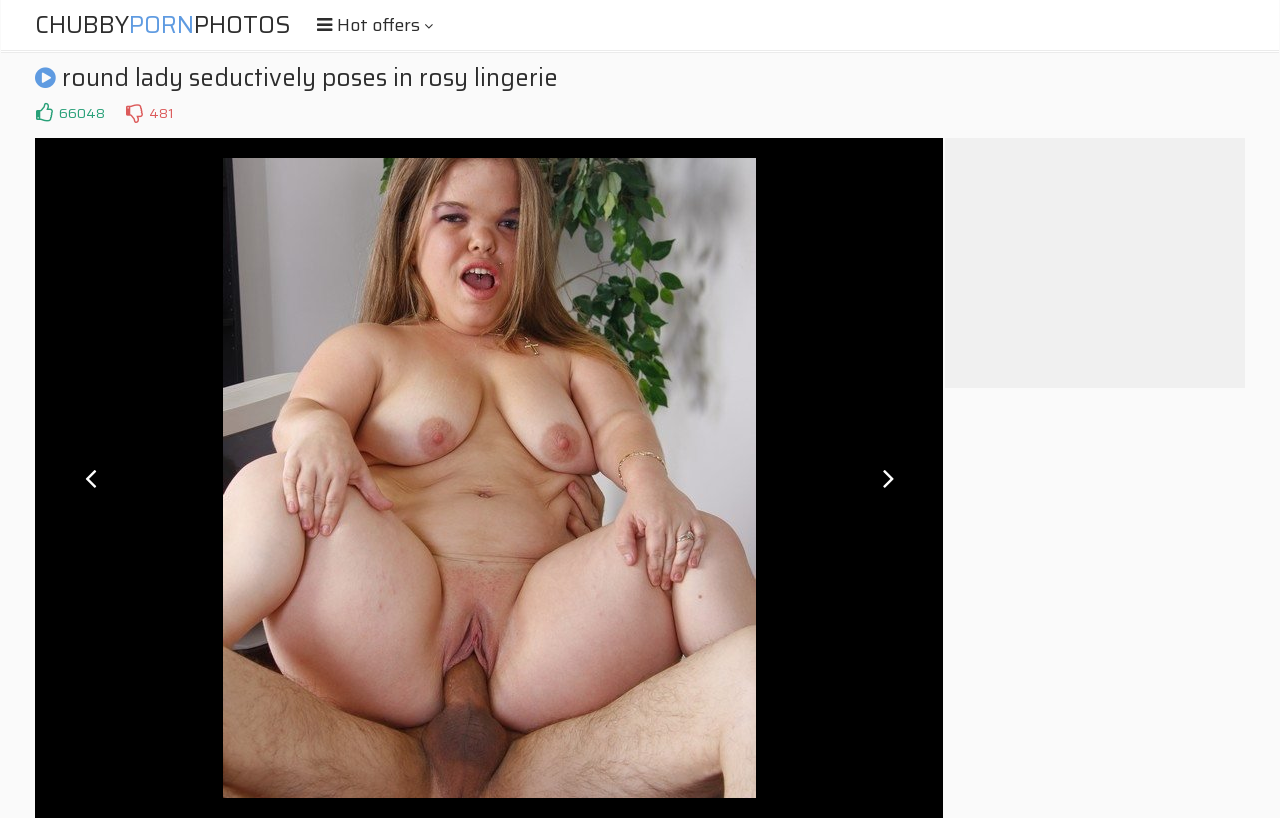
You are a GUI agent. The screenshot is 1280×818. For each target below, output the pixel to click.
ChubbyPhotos (163, 25)
